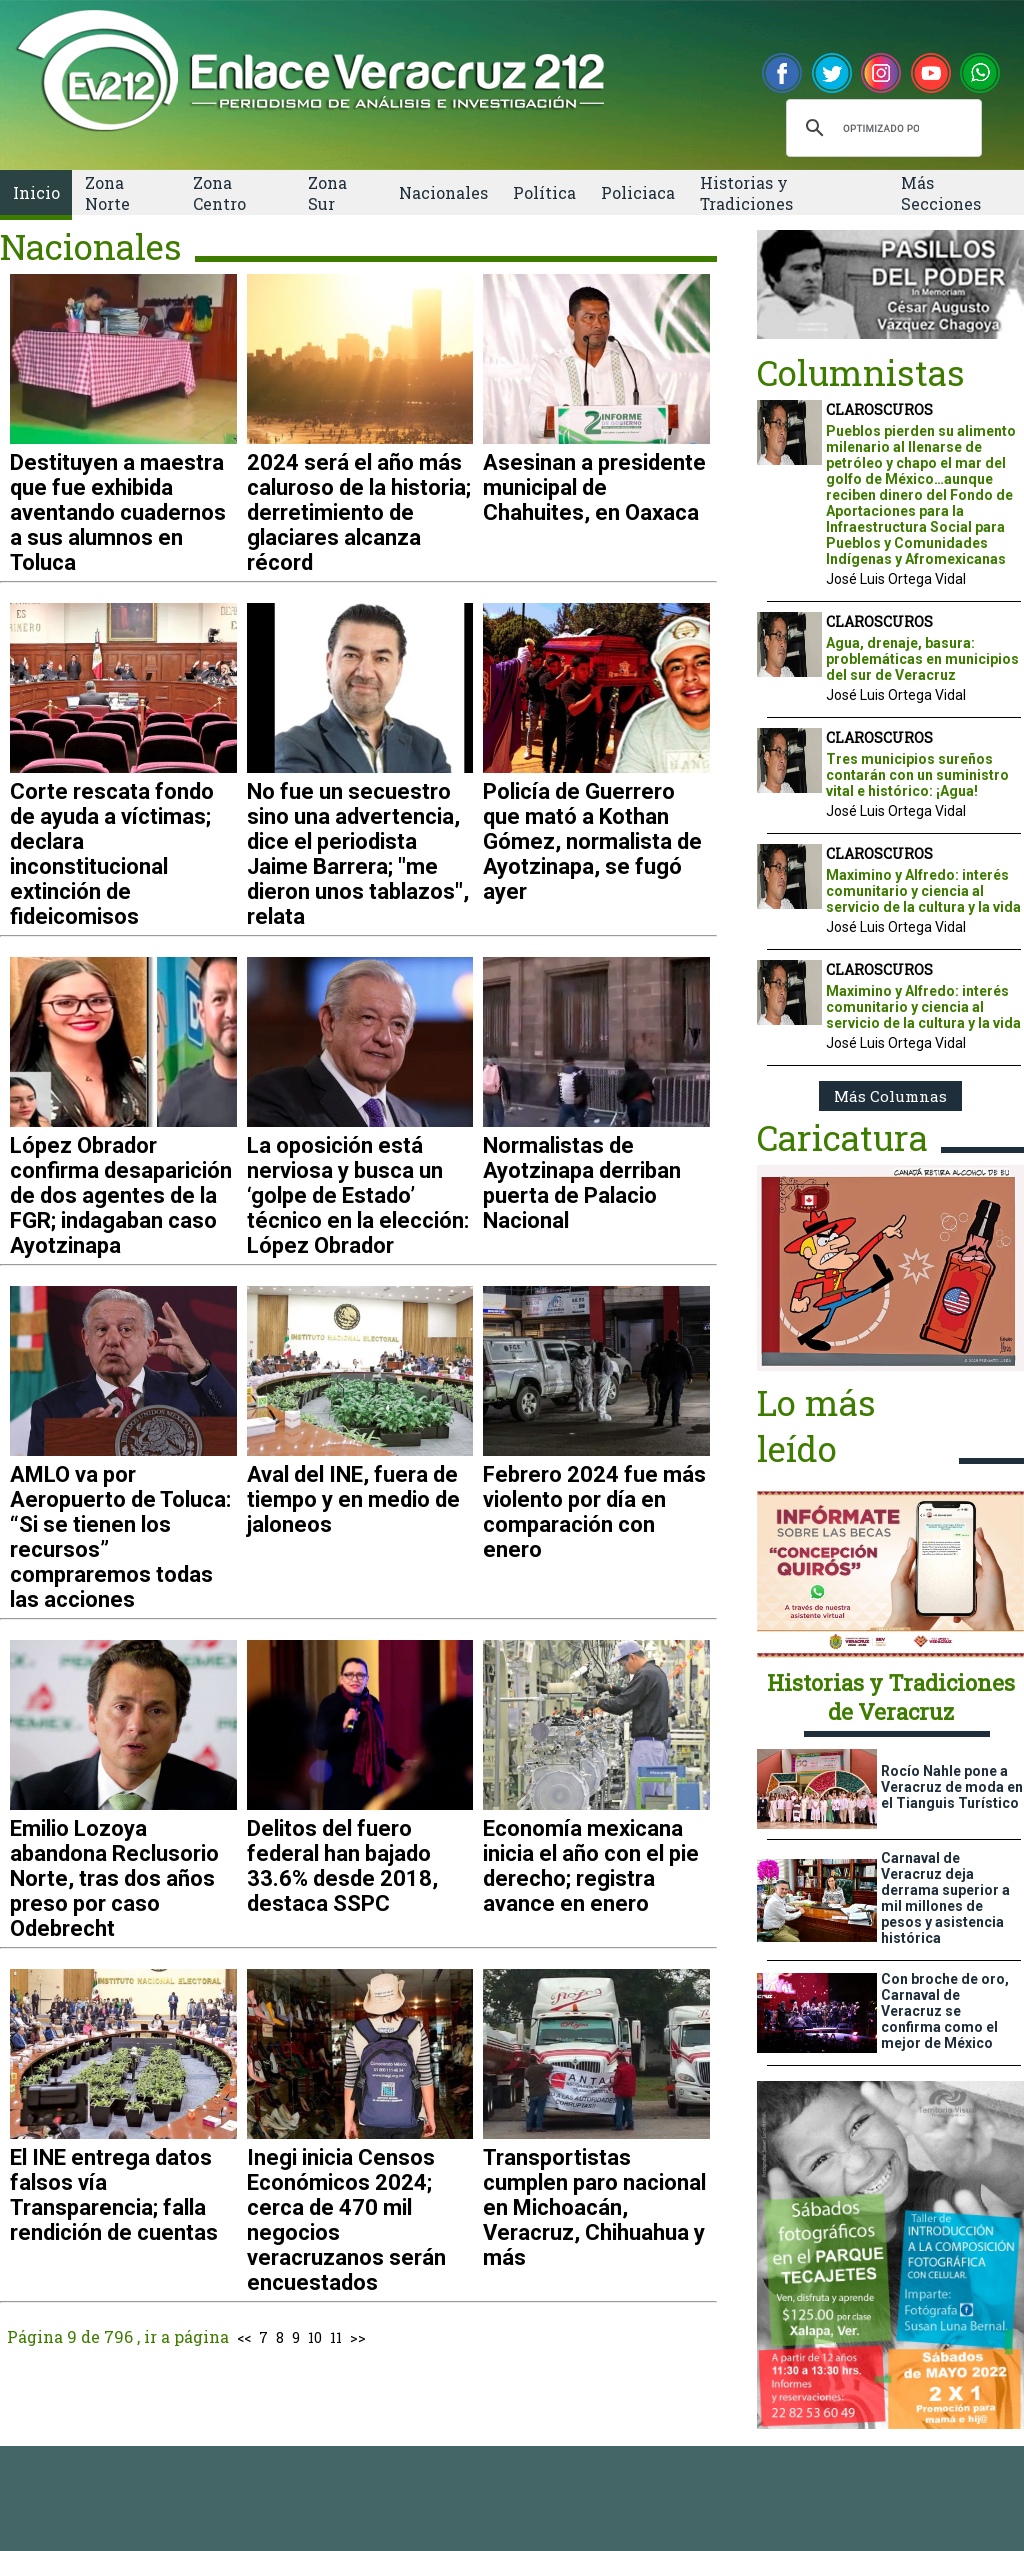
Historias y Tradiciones (746, 193)
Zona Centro (219, 193)
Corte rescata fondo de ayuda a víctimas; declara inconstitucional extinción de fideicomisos (112, 854)
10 (315, 2337)
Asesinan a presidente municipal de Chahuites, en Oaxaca (594, 487)
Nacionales (443, 192)
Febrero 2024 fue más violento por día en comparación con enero (594, 1512)
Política (544, 192)
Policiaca (638, 192)
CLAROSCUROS (879, 409)
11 (336, 2337)
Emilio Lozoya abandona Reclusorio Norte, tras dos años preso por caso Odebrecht (114, 1878)
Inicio (36, 192)
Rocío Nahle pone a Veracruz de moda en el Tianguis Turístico (952, 1787)
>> (358, 2337)
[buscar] (881, 128)
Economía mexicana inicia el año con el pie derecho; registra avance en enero (591, 1866)
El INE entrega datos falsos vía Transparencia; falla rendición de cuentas (114, 2195)
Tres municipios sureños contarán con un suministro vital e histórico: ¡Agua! (917, 775)
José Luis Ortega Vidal (896, 579)
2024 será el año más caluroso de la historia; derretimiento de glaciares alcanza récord (359, 512)
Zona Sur (327, 193)
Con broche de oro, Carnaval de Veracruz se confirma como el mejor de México (945, 2011)
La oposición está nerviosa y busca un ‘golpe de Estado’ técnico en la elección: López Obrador (358, 1195)
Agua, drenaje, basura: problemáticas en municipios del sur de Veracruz (922, 659)
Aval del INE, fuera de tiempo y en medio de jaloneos (353, 1499)
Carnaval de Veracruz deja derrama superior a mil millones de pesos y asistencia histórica (945, 1898)
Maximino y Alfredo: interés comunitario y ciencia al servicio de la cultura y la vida (923, 891)
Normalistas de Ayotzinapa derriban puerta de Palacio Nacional (582, 1183)
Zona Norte (107, 193)
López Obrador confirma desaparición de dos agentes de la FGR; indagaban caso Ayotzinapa (121, 1195)
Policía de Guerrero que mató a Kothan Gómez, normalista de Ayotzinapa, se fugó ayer (592, 841)
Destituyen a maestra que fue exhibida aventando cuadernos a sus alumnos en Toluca (118, 512)
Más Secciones (941, 193)
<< (244, 2337)
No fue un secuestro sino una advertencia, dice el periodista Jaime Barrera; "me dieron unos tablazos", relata (358, 854)
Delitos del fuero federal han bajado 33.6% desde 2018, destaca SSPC (342, 1866)
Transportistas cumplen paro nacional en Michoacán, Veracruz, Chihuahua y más (594, 2207)
